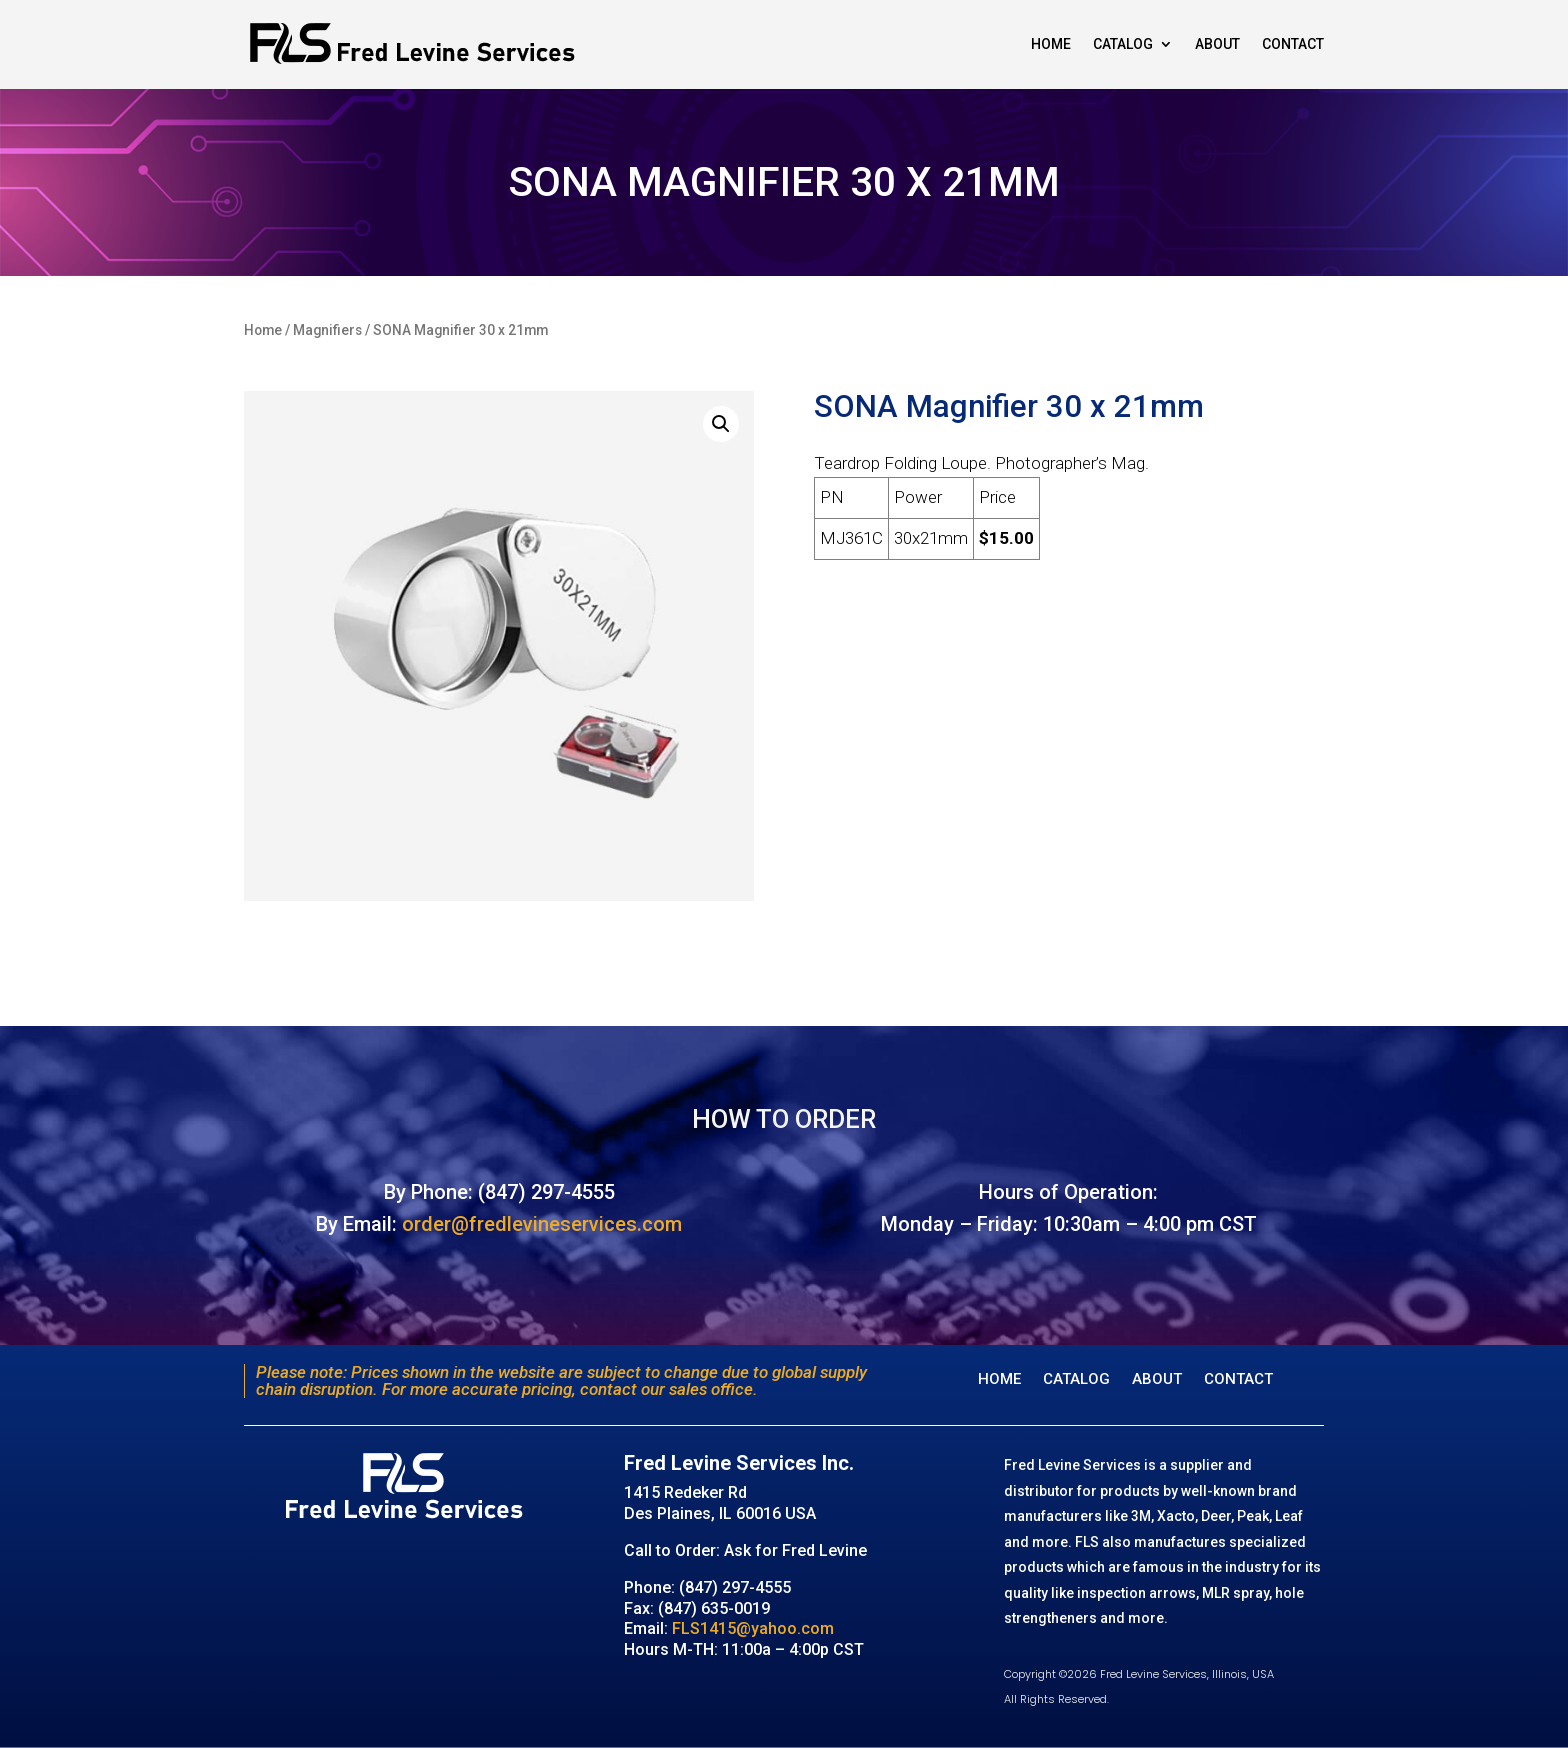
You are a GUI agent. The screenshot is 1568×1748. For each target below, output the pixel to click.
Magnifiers (327, 330)
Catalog (1123, 44)
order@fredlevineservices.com (542, 1224)
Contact (1293, 44)
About (1217, 44)
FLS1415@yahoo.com (753, 1628)
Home (1051, 44)
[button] (721, 424)
